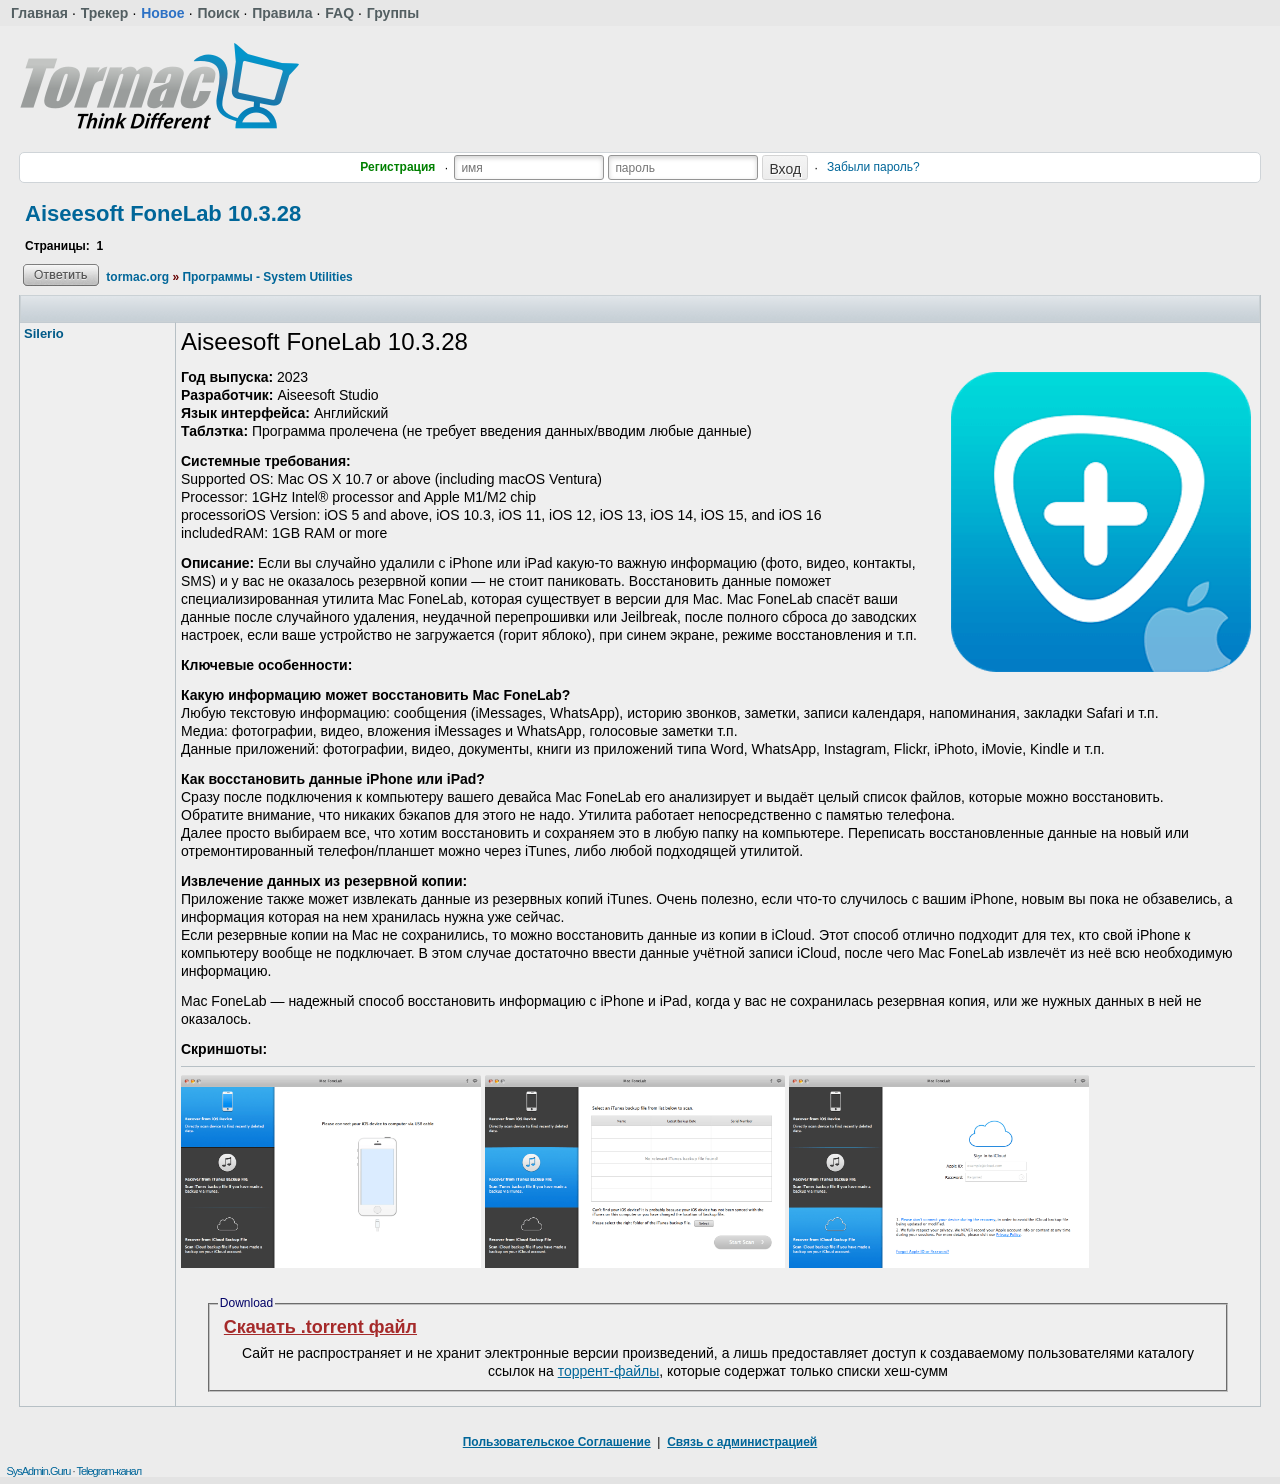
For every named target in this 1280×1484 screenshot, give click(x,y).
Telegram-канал (108, 1471)
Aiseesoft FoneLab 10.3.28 (163, 213)
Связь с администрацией (742, 1442)
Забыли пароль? (873, 167)
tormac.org (137, 277)
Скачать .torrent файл (320, 1327)
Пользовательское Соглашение (557, 1442)
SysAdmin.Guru (38, 1471)
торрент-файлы (609, 1371)
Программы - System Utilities (267, 277)
